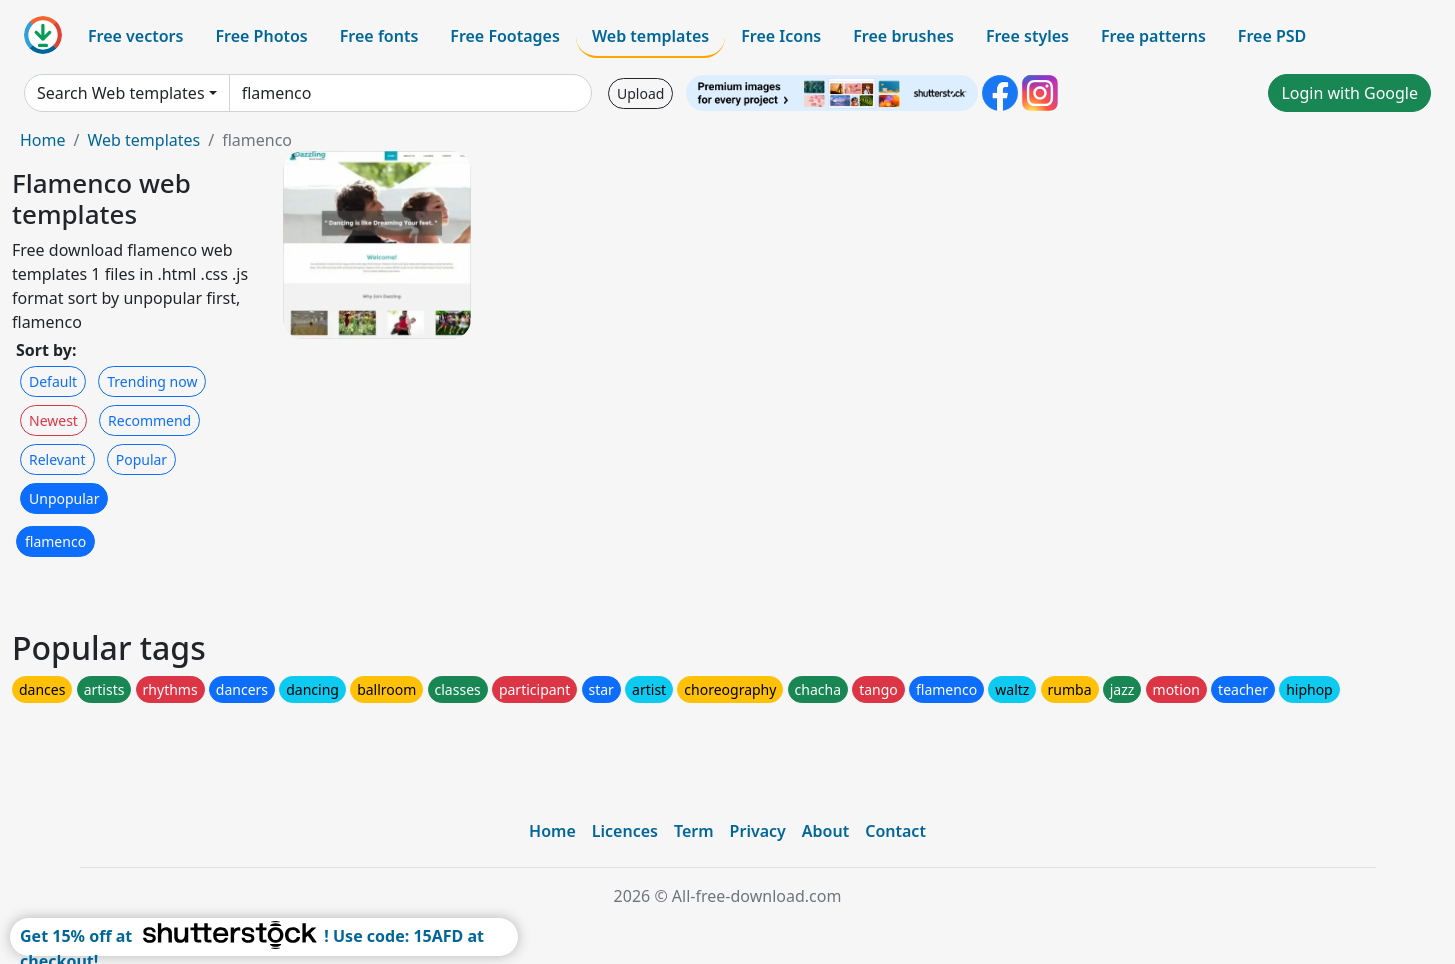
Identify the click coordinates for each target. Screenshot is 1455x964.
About (825, 831)
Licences (625, 831)
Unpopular (64, 498)
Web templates (650, 36)
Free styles (1027, 36)
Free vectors (135, 36)
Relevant (57, 459)
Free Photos (261, 36)
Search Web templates (121, 93)
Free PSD (1272, 36)
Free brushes (903, 36)
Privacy (758, 831)
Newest (53, 420)
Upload (640, 93)
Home (43, 140)
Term (694, 831)
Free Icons (781, 36)
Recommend (149, 420)
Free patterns (1153, 36)
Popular (141, 459)
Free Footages (505, 36)
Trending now (152, 381)
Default (53, 381)
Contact (895, 831)
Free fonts (379, 36)
